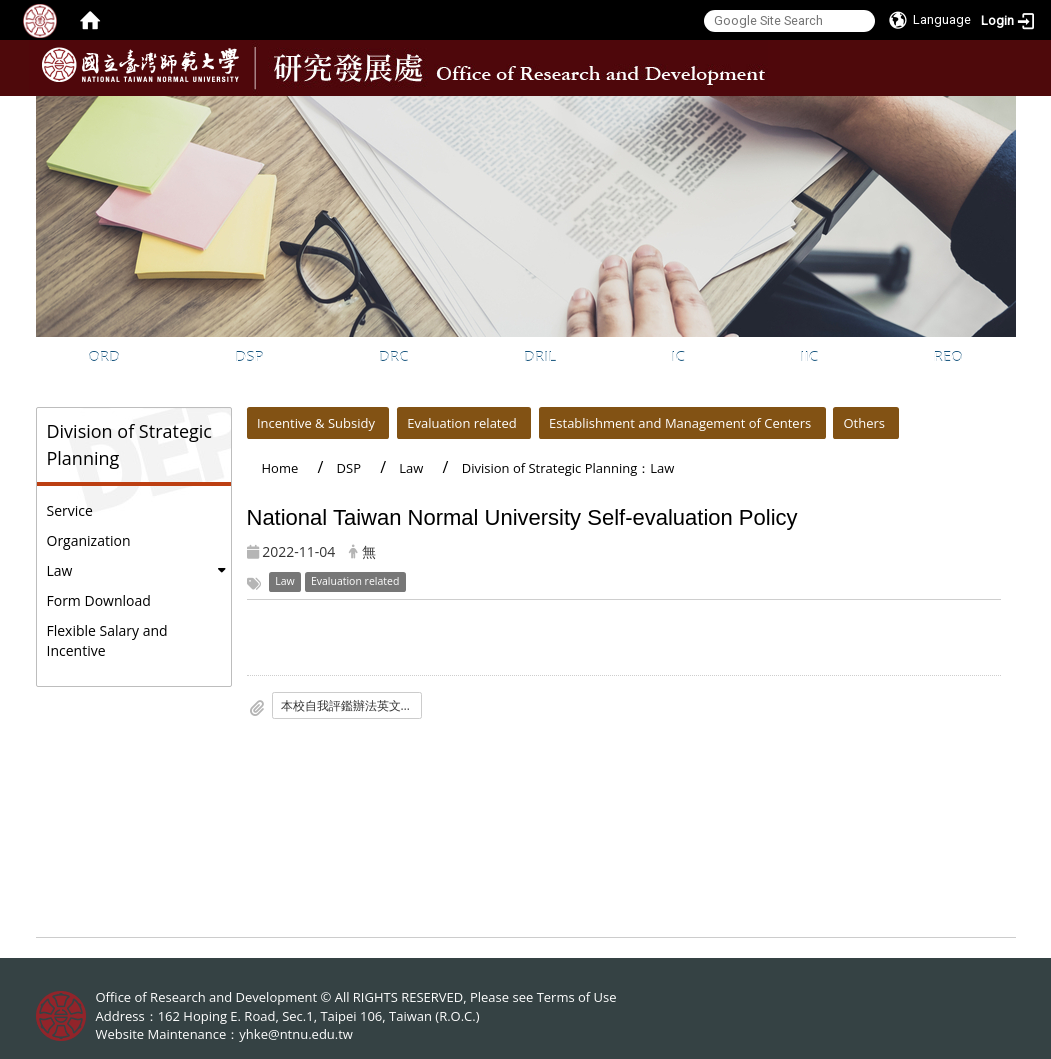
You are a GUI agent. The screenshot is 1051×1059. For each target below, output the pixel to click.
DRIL (540, 356)
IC (678, 356)
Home (280, 468)
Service (70, 510)
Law (60, 570)
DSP (249, 356)
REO (948, 356)
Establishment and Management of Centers (680, 423)
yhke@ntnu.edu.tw (296, 1034)
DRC (394, 356)
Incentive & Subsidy (316, 423)
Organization (89, 540)
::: (999, 111)
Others (864, 423)
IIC (809, 356)
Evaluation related (462, 423)
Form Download (99, 600)
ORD (104, 356)
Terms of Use (577, 997)
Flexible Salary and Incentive (107, 640)
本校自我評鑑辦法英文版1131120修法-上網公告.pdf (352, 705)
